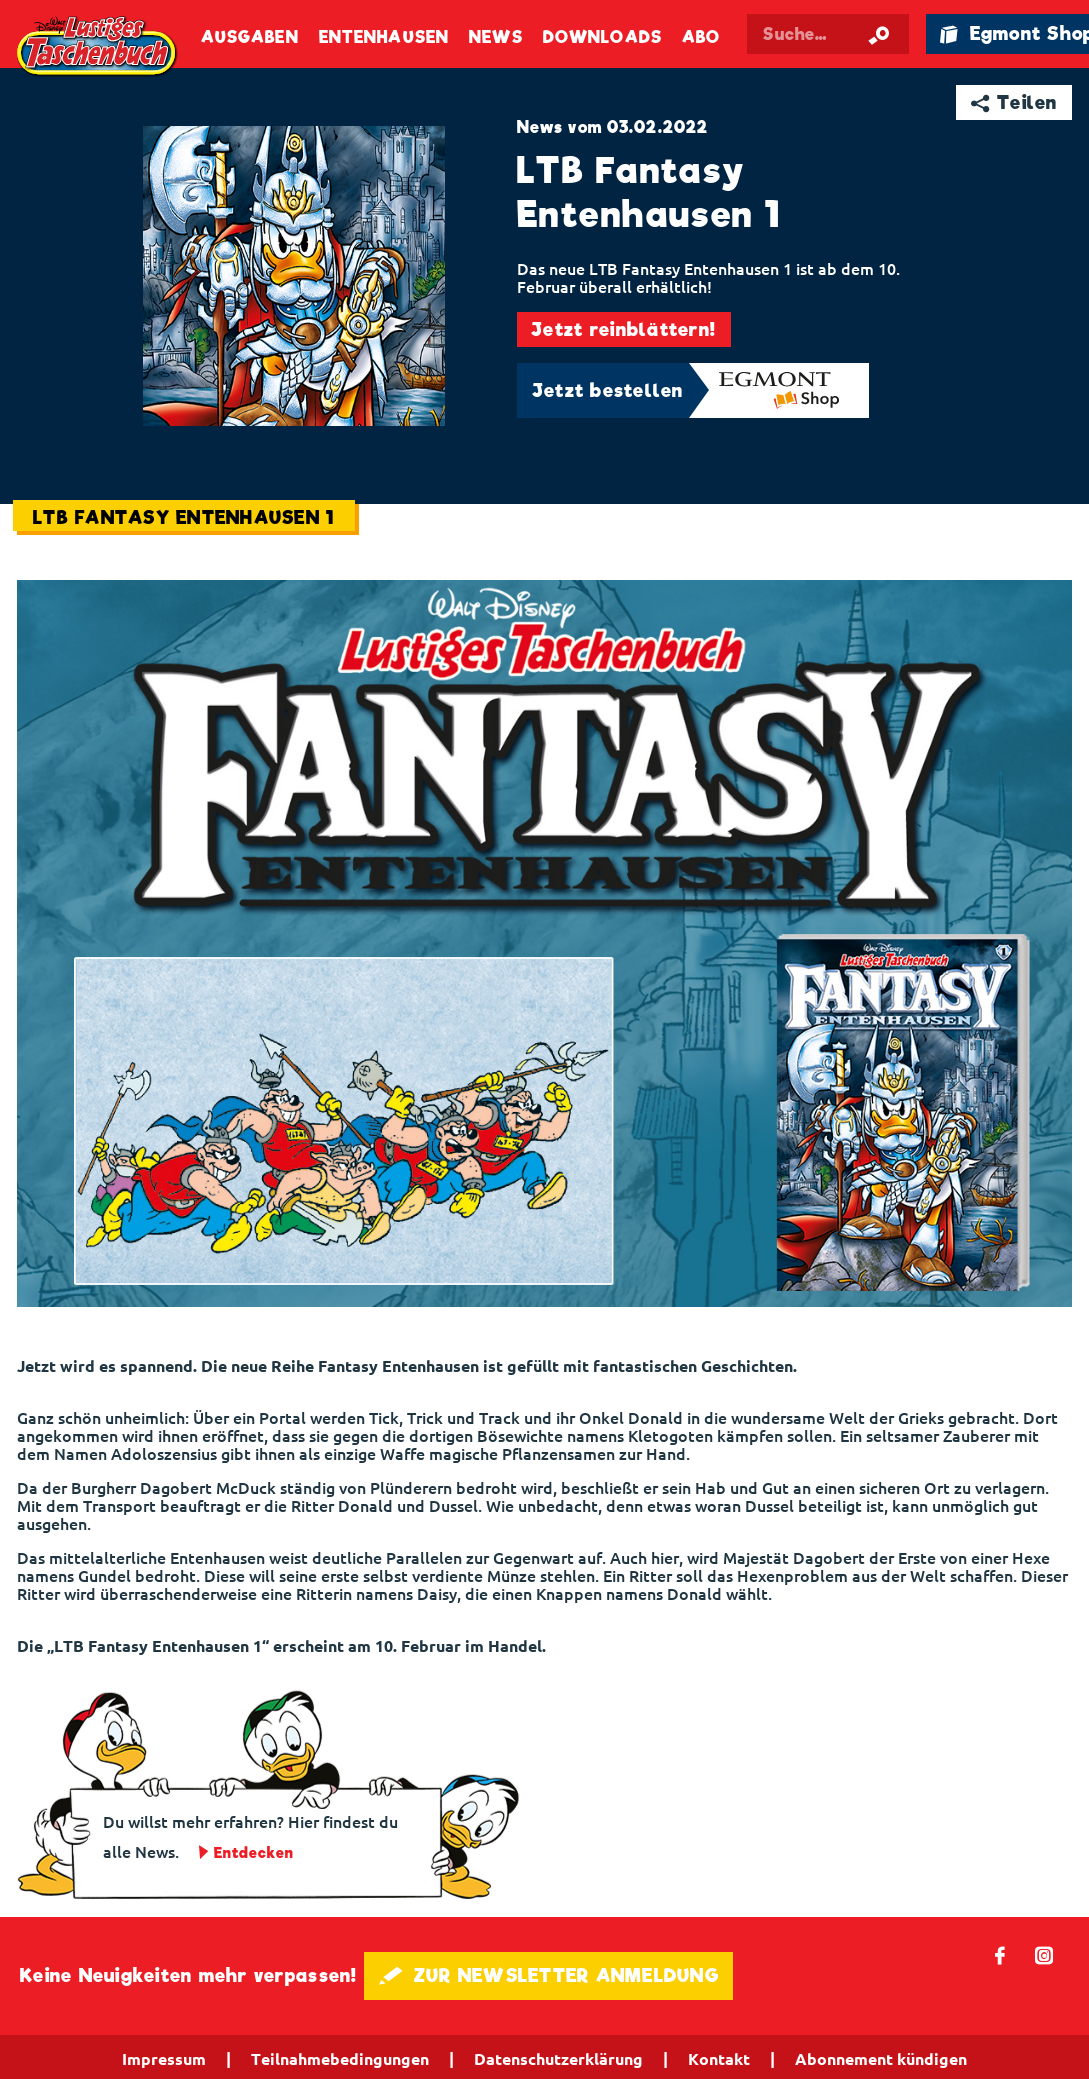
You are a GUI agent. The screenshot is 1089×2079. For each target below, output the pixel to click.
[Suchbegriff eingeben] (828, 34)
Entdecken (254, 1853)
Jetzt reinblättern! (623, 329)
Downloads (602, 37)
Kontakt (719, 2059)
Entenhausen (384, 37)
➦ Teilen (1014, 102)
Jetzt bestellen (608, 390)
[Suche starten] (880, 34)
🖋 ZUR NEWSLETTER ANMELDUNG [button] (548, 1975)
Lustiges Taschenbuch (98, 47)
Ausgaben (250, 37)
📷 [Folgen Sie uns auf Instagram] (1044, 1954)
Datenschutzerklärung (558, 2059)
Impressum (164, 2059)
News (495, 37)
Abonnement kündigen (881, 2059)
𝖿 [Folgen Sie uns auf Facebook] (1000, 1954)
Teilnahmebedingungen (340, 2059)
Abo (701, 37)
